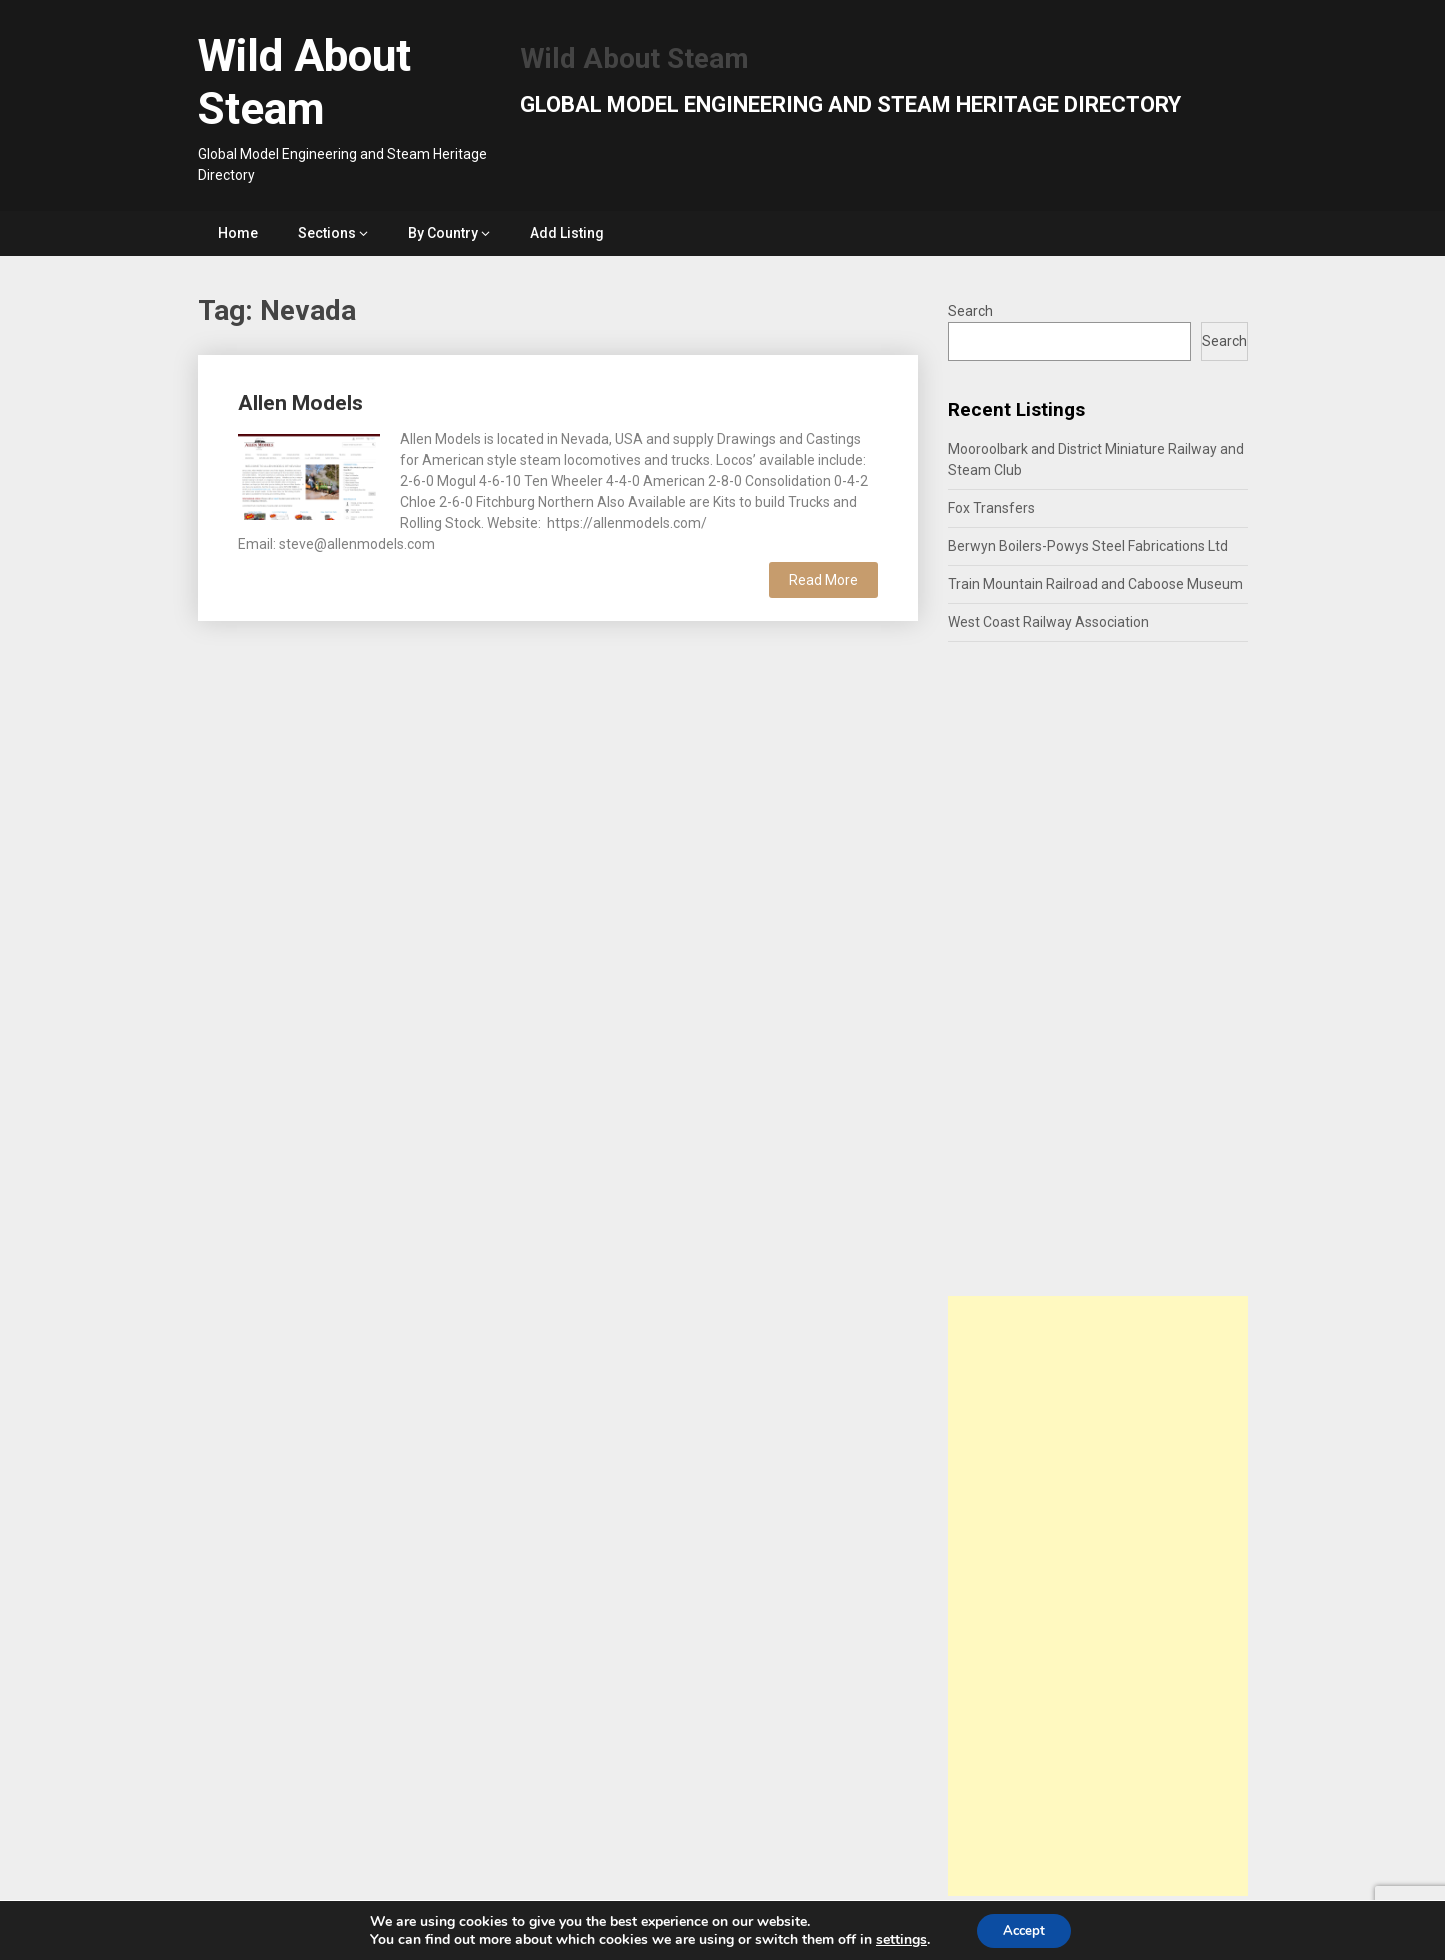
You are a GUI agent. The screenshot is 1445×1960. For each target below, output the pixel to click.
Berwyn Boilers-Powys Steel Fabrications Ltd (1088, 546)
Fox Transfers (991, 508)
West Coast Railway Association (1048, 622)
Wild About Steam (304, 82)
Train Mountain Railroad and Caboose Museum (1095, 584)
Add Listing (567, 233)
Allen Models (300, 403)
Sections (327, 233)
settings (896, 1938)
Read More (823, 580)
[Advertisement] (1098, 1596)
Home (238, 233)
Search (970, 311)
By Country (443, 233)
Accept (1024, 1928)
